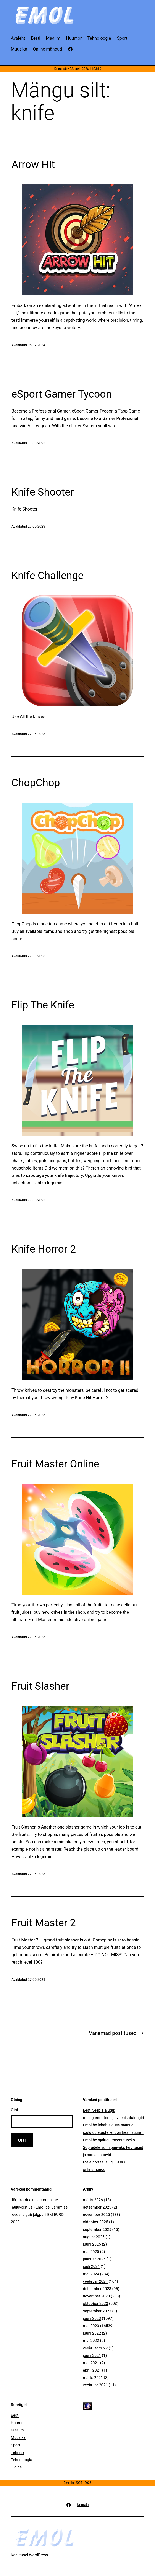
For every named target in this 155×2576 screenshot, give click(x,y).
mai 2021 (91, 2363)
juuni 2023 (92, 2318)
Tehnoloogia (21, 2459)
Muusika (18, 2437)
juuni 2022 (92, 2333)
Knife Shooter (42, 492)
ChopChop (35, 783)
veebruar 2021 (95, 2385)
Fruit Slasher (40, 1686)
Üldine (16, 2467)
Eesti (15, 2415)
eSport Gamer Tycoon (61, 394)
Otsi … (16, 2110)
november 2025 (96, 2214)
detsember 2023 (97, 2288)
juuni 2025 (92, 2244)
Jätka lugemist (49, 1182)
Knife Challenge (47, 575)
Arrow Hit (33, 164)
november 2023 (96, 2296)
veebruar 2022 (95, 2348)
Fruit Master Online (55, 1464)
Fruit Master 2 (43, 1923)
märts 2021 (93, 2377)
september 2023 (97, 2311)
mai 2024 (91, 2274)
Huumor (18, 2422)
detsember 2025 (97, 2207)
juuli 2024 (91, 2266)
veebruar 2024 (95, 2281)
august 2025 (94, 2237)
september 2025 (97, 2229)
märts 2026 (93, 2200)
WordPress (38, 2555)
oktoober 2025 (95, 2222)
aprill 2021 (92, 2370)
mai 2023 (91, 2325)
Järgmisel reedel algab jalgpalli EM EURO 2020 (40, 2214)
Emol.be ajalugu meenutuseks (109, 2140)
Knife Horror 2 (43, 1249)
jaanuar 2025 (94, 2259)
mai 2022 (91, 2340)
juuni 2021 (92, 2355)
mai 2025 (91, 2251)
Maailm (17, 2430)
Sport (15, 2445)
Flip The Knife (42, 1005)
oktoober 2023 (95, 2303)
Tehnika (17, 2452)
